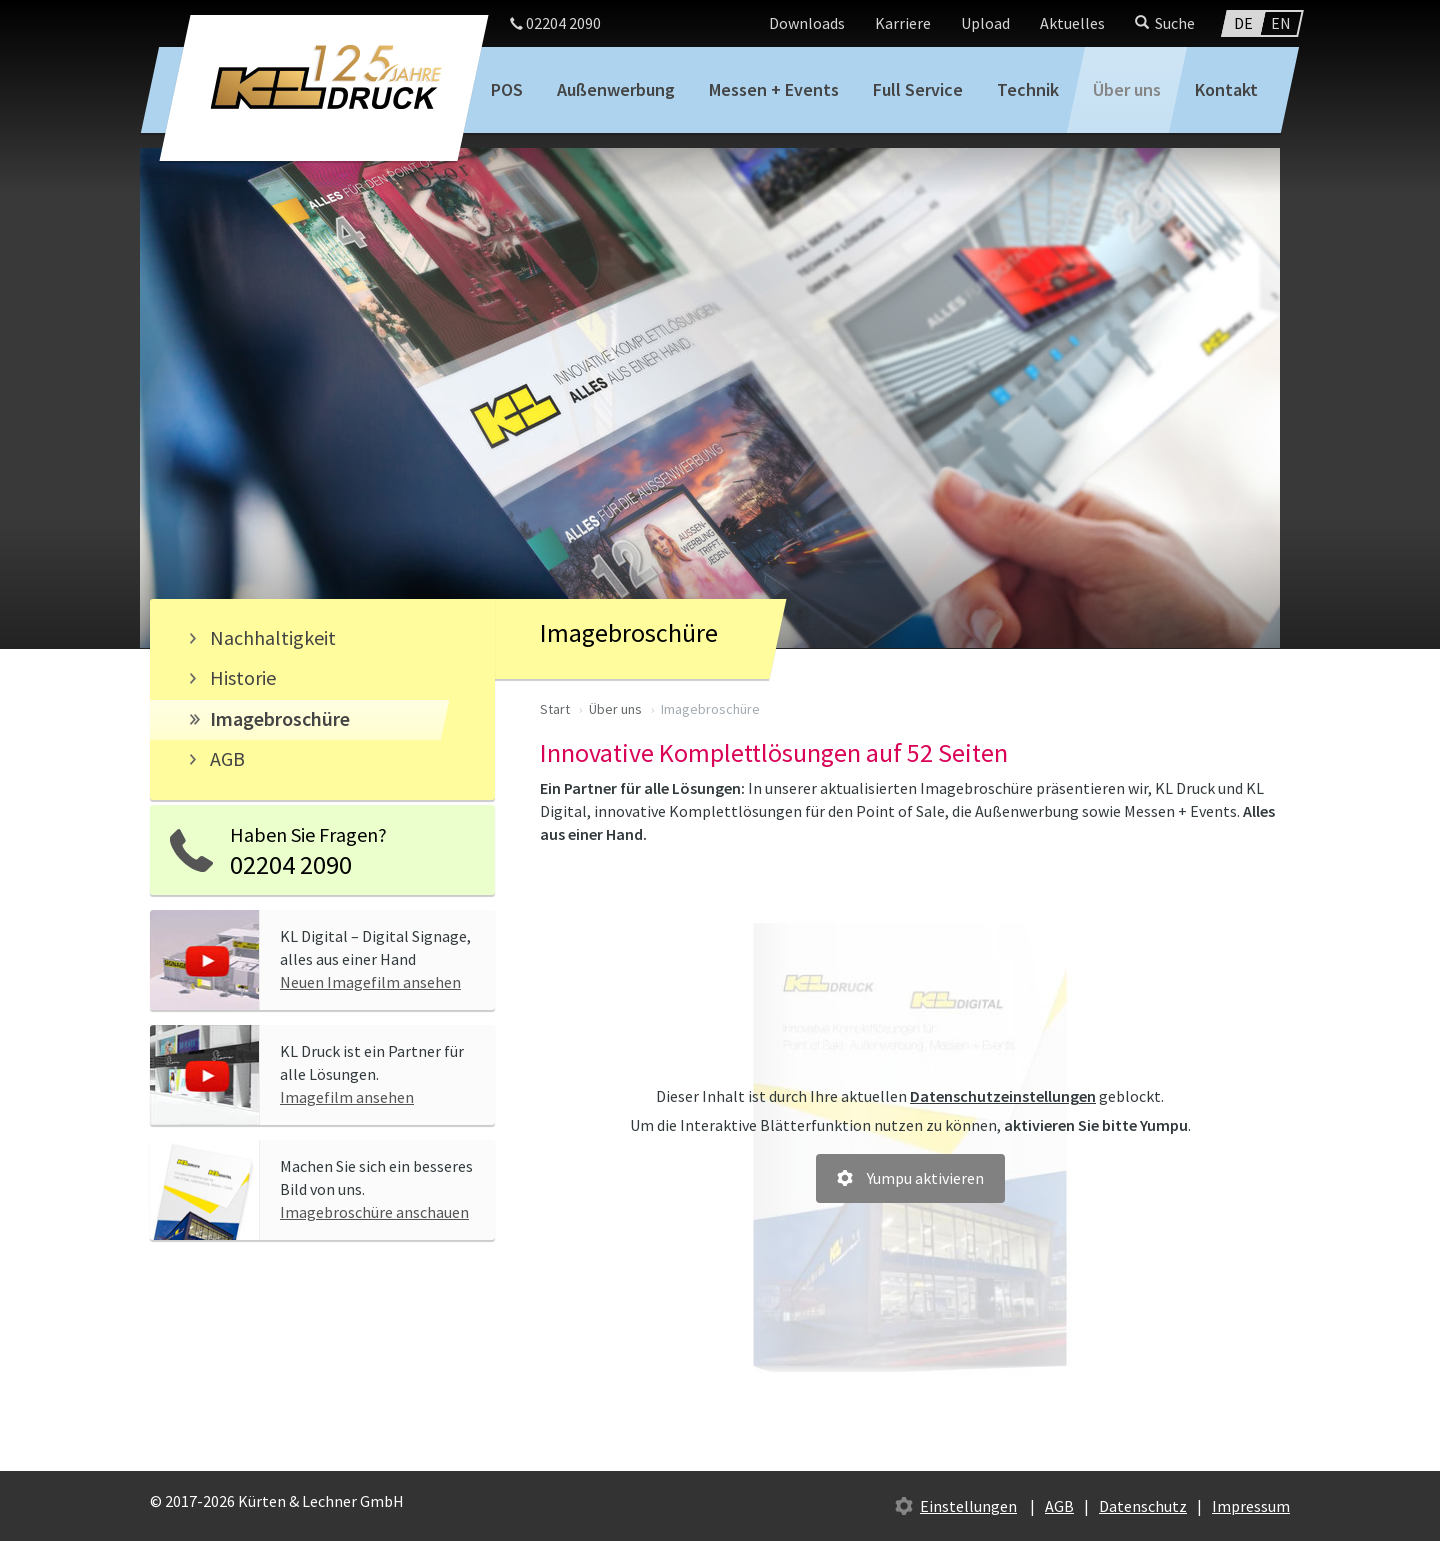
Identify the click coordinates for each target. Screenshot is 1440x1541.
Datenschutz (1143, 1506)
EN (1281, 23)
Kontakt (1226, 89)
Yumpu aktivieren (925, 1178)
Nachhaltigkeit (273, 637)
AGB (227, 758)
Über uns (1127, 89)
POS (507, 89)
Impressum (1251, 1506)
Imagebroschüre (280, 718)
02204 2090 (555, 23)
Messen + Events (774, 89)
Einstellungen (968, 1506)
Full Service (918, 89)
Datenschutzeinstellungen (1003, 1096)
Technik (1028, 89)
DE (1243, 23)
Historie (243, 677)
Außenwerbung (616, 89)
